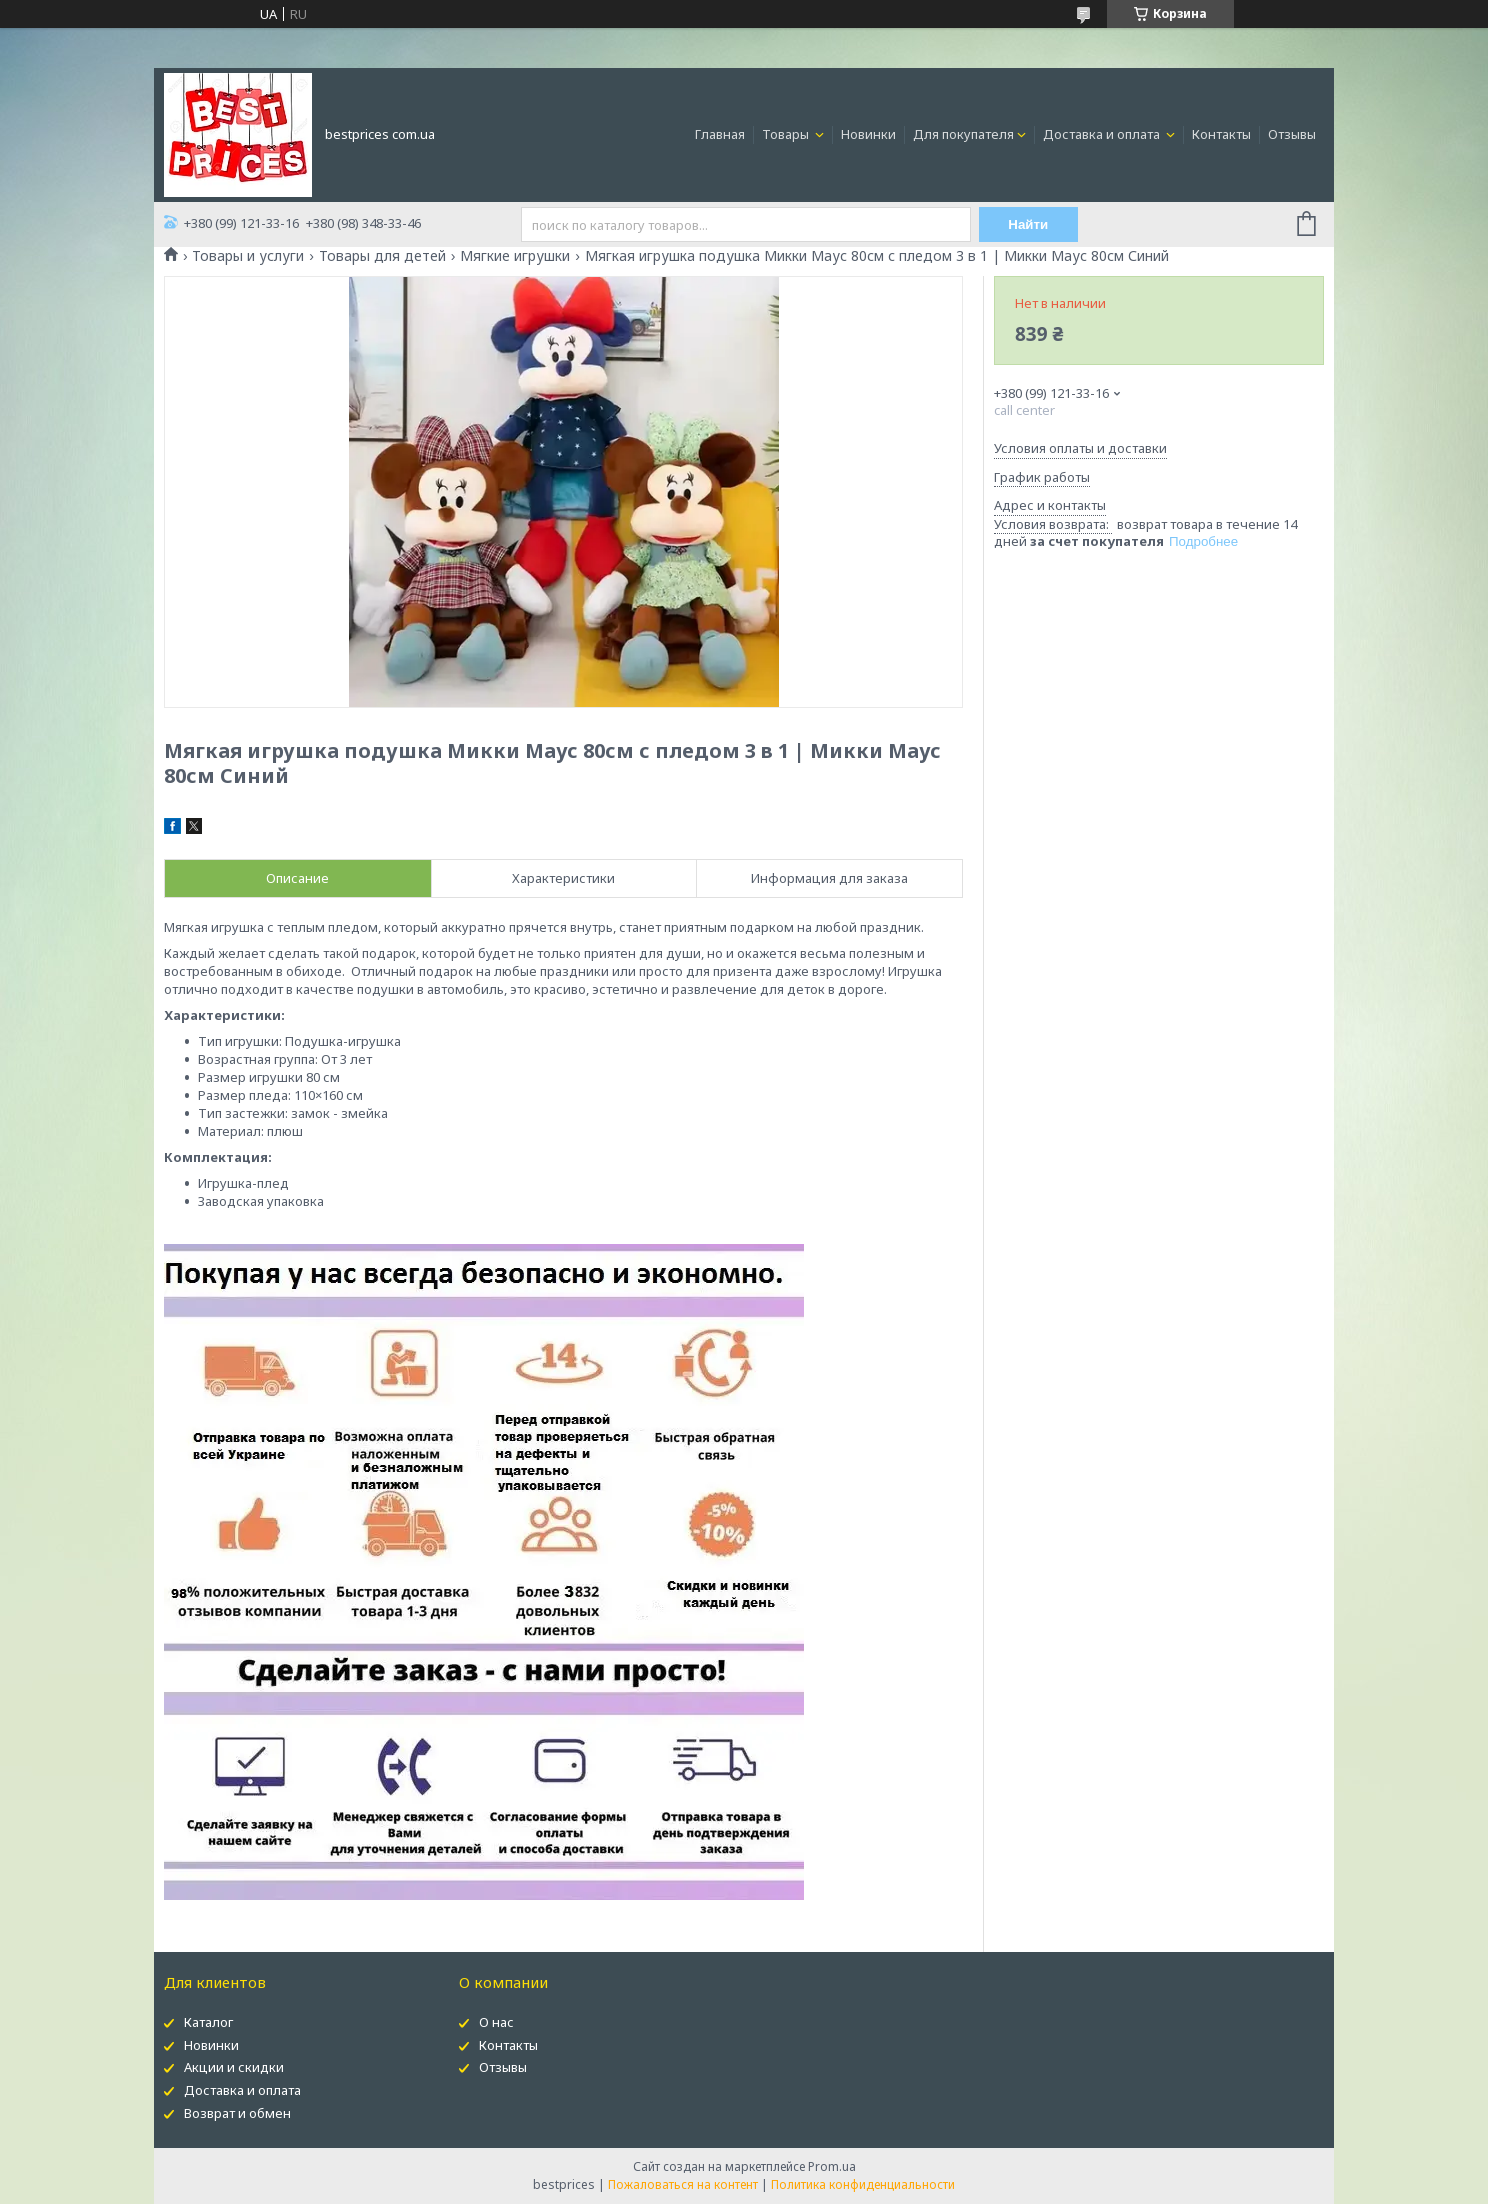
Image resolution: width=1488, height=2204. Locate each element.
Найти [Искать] (1028, 224)
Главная (720, 134)
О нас (496, 2022)
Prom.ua (832, 2166)
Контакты (1221, 134)
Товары (787, 134)
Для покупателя (963, 134)
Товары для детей (382, 256)
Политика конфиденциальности (863, 2184)
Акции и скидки (234, 2067)
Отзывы (1292, 134)
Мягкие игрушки (515, 256)
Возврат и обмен (237, 2113)
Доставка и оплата (1103, 134)
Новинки (868, 134)
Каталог (208, 2022)
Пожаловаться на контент (683, 2184)
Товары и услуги (248, 256)
